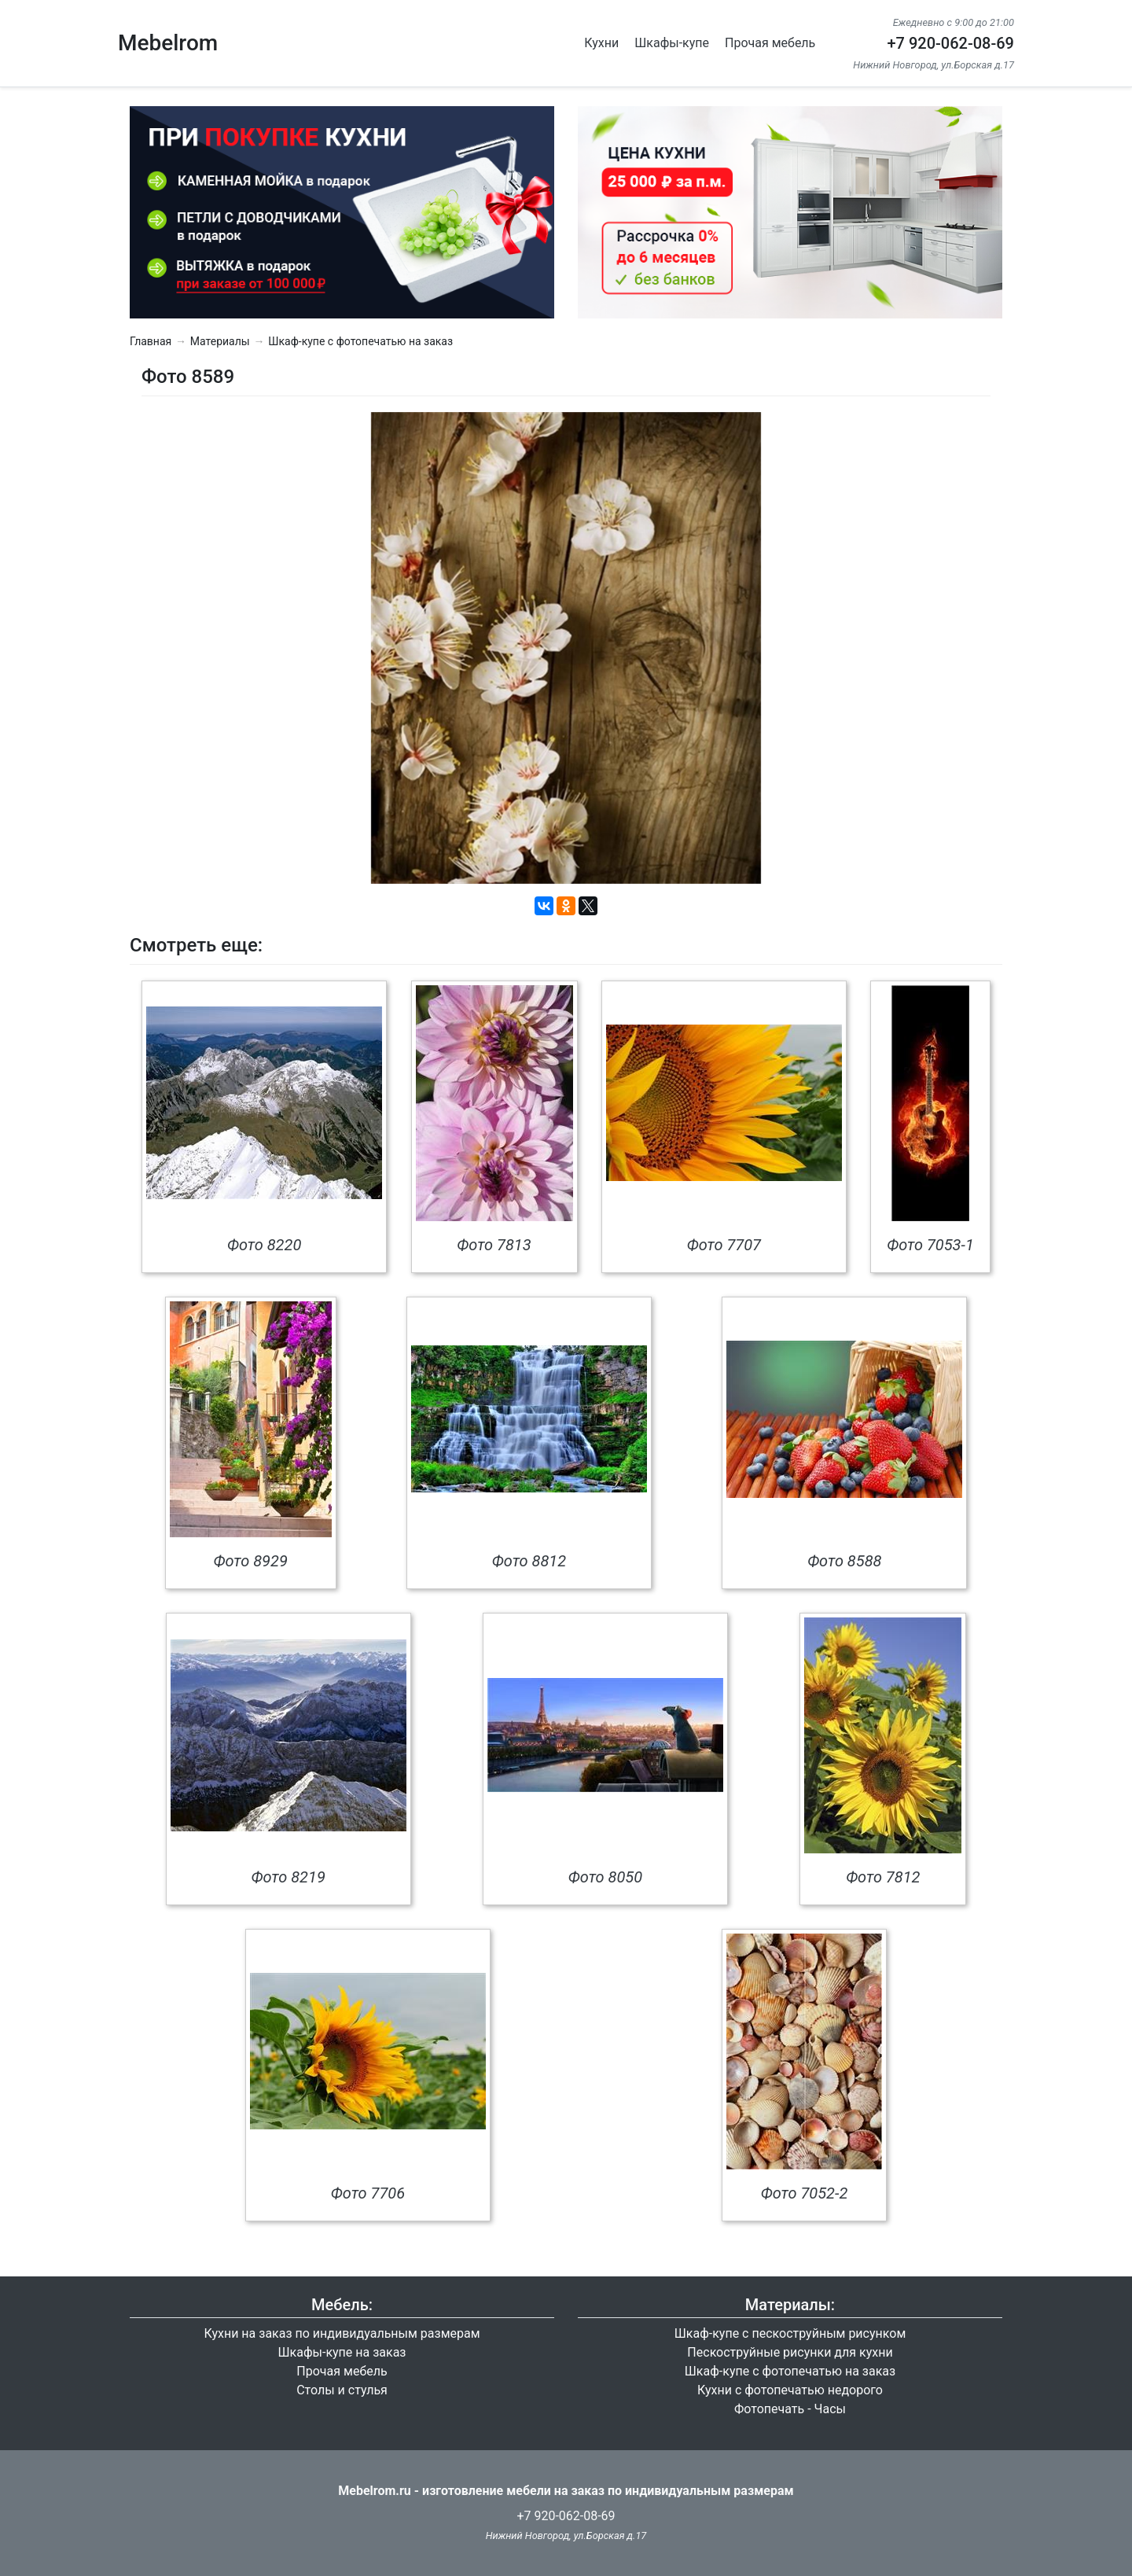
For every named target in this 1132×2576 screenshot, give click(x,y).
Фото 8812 (529, 1560)
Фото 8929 (250, 1560)
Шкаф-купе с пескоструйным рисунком (790, 2333)
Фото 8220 (264, 1244)
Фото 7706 (368, 2193)
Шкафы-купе (671, 42)
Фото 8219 (288, 1877)
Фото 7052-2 (804, 2193)
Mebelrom (168, 43)
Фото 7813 (494, 1244)
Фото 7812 (883, 1877)
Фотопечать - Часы (790, 2408)
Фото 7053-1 (930, 1244)
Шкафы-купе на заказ (342, 2352)
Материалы (220, 341)
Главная (150, 341)
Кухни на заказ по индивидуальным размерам (342, 2333)
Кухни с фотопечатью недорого (790, 2390)
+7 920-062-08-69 (950, 43)
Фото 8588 (844, 1560)
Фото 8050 (605, 1877)
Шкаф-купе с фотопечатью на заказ (360, 341)
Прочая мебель (770, 42)
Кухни (601, 42)
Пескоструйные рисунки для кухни (789, 2352)
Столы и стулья (342, 2390)
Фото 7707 (724, 1244)
